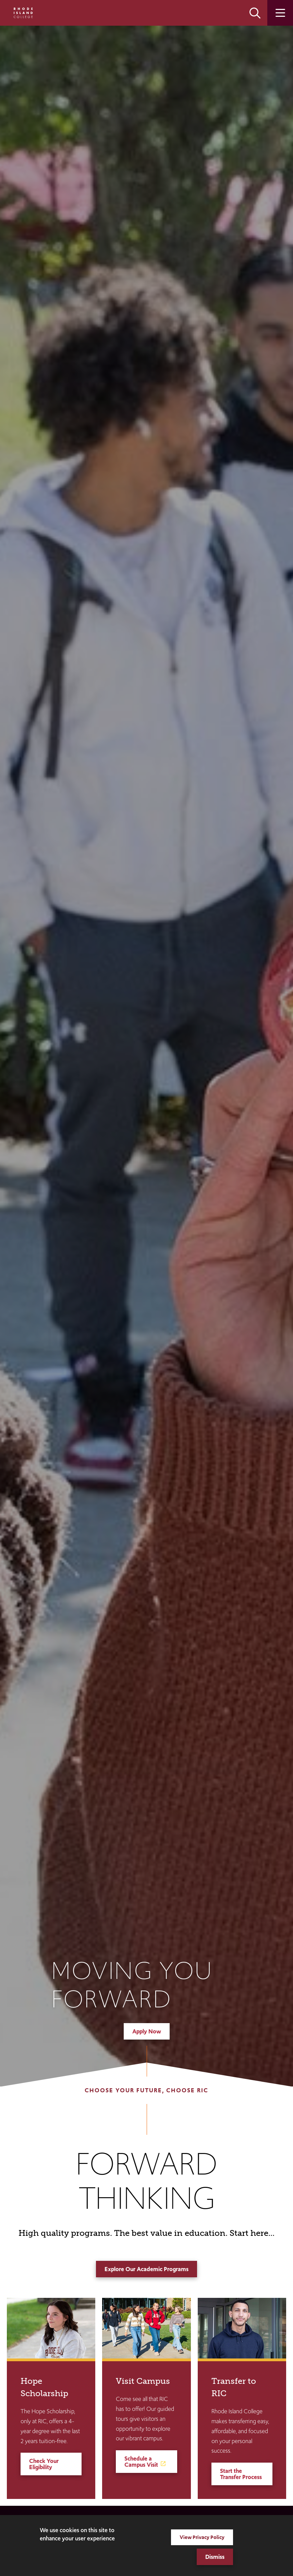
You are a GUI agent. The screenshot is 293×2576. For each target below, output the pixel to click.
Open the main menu (280, 13)
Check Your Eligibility (44, 2464)
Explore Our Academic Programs (146, 2269)
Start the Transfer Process (241, 2474)
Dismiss (214, 2557)
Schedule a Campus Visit (141, 2461)
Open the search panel (255, 13)
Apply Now (146, 2031)
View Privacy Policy (202, 2537)
